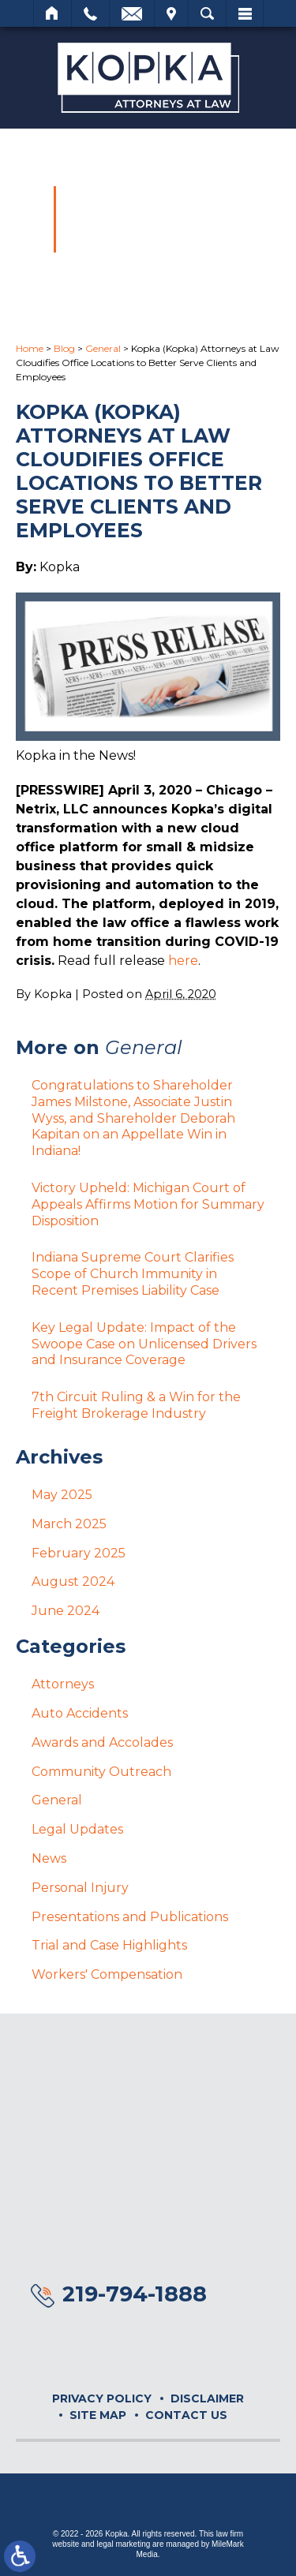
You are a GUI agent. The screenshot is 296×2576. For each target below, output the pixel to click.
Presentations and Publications (130, 1916)
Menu (245, 13)
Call (90, 13)
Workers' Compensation (107, 1974)
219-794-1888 (134, 2294)
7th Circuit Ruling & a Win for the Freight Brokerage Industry (136, 1405)
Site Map (97, 2415)
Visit (171, 13)
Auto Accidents (80, 1713)
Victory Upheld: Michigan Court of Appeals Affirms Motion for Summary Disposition (148, 1204)
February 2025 (79, 1553)
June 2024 (65, 1610)
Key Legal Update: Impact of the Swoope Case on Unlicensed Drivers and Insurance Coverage (144, 1344)
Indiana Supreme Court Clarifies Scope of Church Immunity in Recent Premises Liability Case (133, 1274)
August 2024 (73, 1581)
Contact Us (186, 2415)
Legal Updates (77, 1829)
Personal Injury (80, 1887)
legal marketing (123, 2544)
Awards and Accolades (102, 1742)
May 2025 (62, 1494)
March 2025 (69, 1523)
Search (207, 13)
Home (52, 13)
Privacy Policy (102, 2398)
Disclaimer (207, 2398)
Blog (64, 348)
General (103, 348)
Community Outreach (101, 1771)
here (183, 960)
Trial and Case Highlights (109, 1945)
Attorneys (63, 1684)
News (49, 1858)
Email (132, 13)
